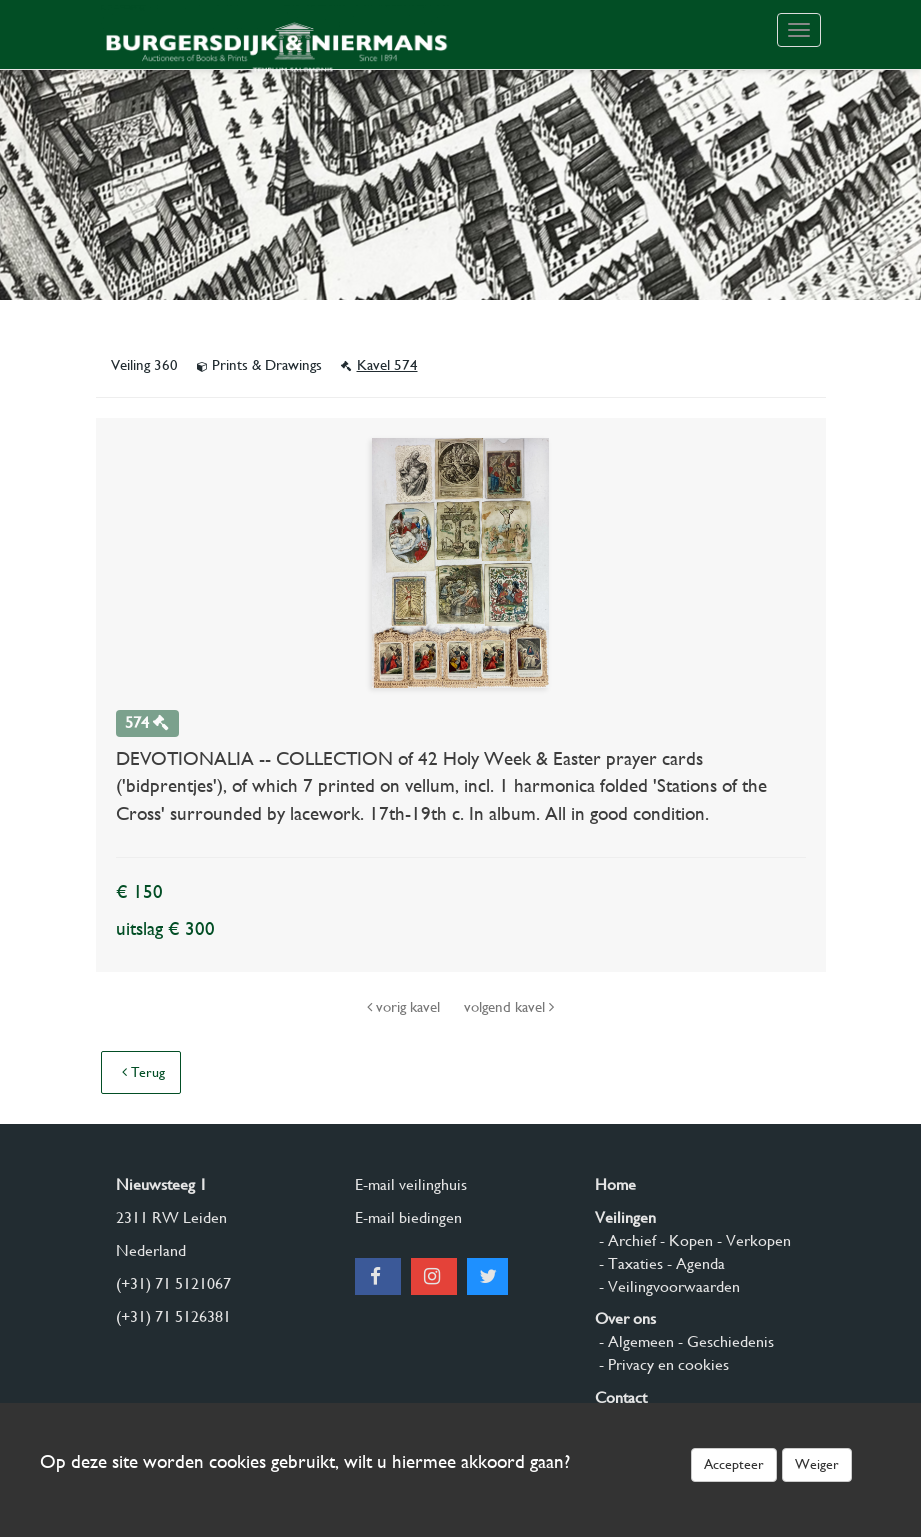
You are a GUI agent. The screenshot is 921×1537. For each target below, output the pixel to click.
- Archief (625, 1240)
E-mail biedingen (408, 1217)
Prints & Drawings (261, 365)
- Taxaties (629, 1263)
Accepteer (734, 1464)
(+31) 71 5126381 (173, 1316)
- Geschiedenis (724, 1341)
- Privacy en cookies (662, 1364)
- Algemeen (634, 1341)
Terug (143, 1072)
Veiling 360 (146, 365)
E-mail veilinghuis (411, 1184)
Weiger (817, 1464)
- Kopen (684, 1240)
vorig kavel (405, 1007)
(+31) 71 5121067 (173, 1283)
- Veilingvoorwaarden (667, 1286)
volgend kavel (509, 1007)
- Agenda (694, 1263)
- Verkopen (752, 1240)
